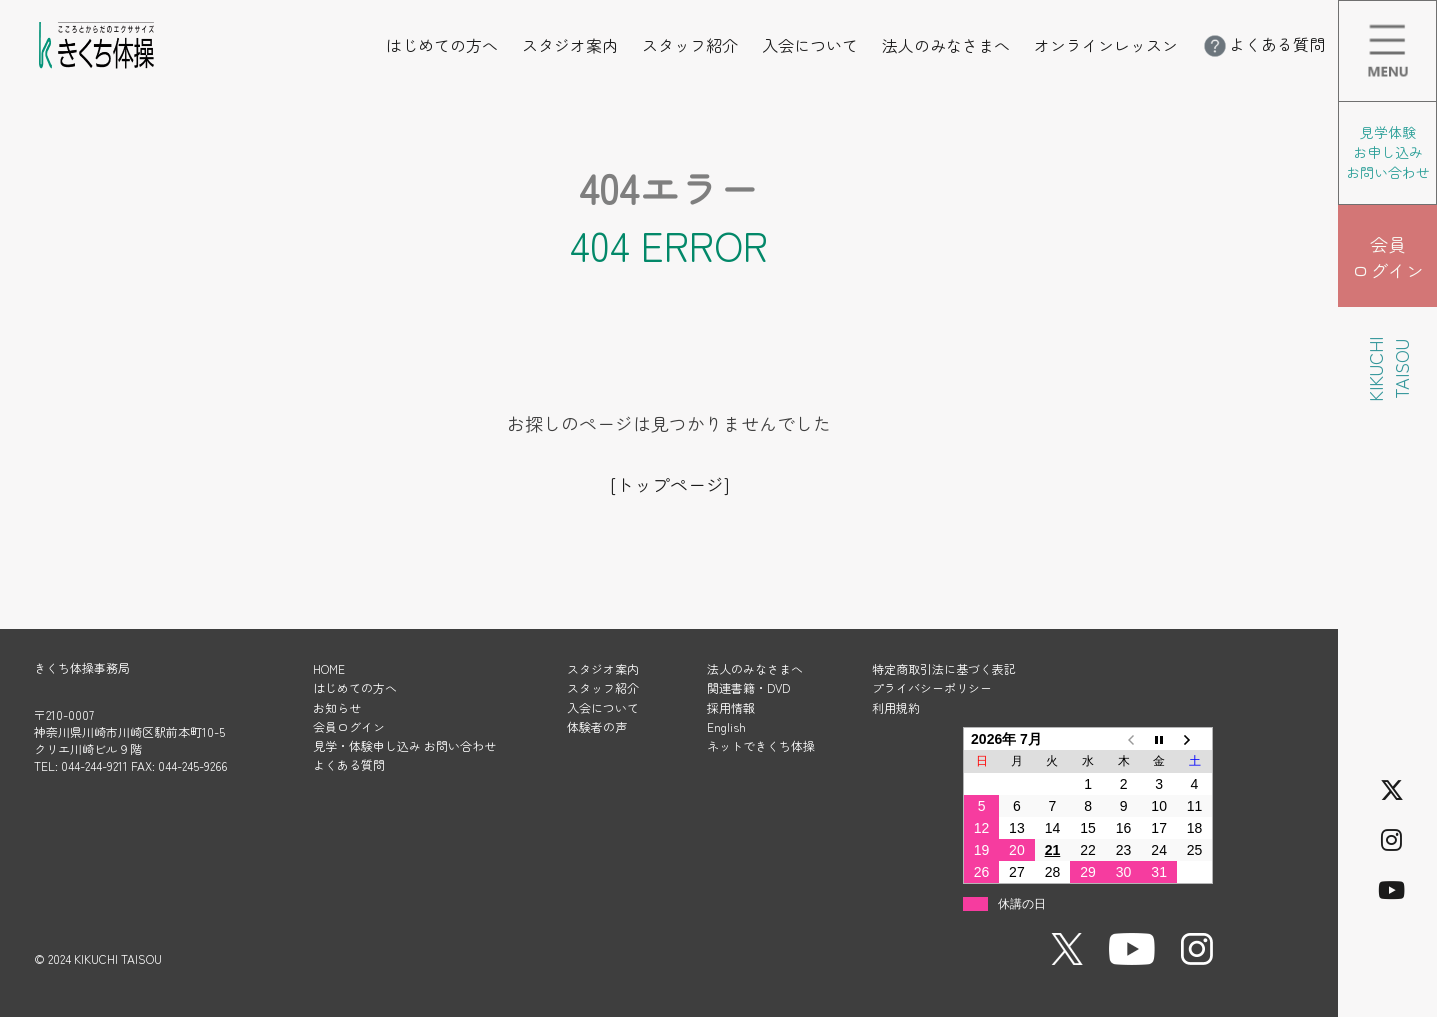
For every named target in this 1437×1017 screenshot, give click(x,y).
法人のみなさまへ (946, 45)
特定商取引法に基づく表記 (944, 668)
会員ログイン (349, 726)
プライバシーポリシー (932, 687)
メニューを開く (1436, 14)
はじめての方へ (442, 45)
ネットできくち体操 (761, 745)
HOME (329, 668)
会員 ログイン (1388, 257)
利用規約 (896, 707)
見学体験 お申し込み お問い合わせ (1388, 152)
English (726, 726)
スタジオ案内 (570, 45)
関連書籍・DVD (748, 687)
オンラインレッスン (1106, 45)
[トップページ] (669, 484)
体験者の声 (597, 726)
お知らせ (337, 707)
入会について (810, 45)
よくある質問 (1263, 44)
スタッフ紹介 (690, 45)
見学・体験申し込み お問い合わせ (404, 745)
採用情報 (731, 707)
